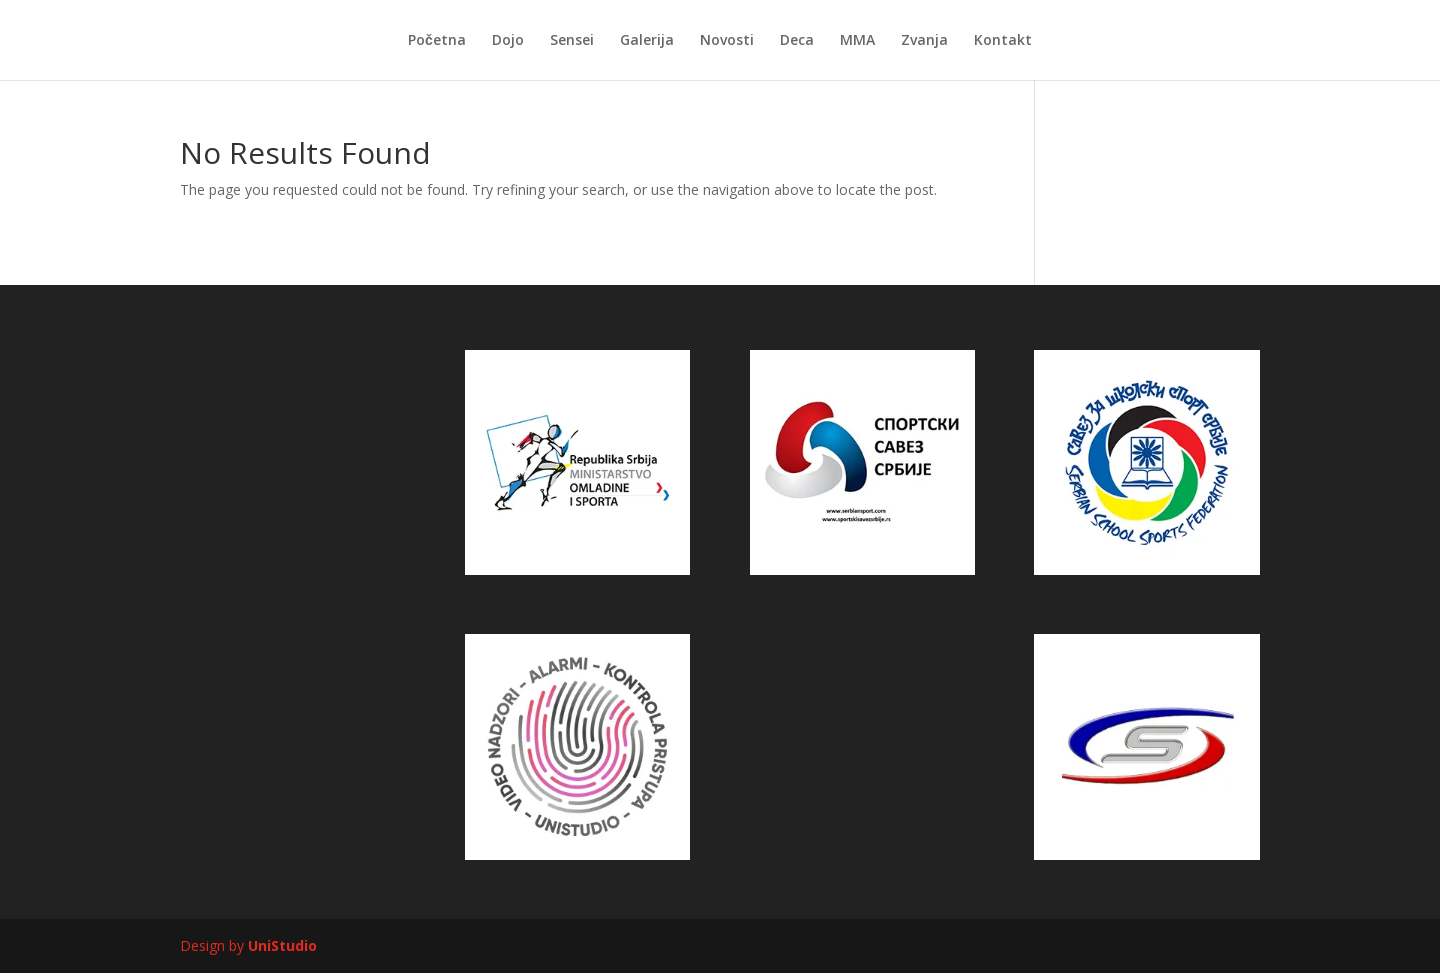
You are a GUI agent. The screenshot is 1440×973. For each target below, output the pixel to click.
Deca (797, 41)
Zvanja (924, 41)
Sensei (572, 41)
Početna (437, 41)
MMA (857, 41)
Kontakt (1003, 41)
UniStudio (282, 945)
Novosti (727, 41)
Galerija (647, 41)
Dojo (508, 41)
